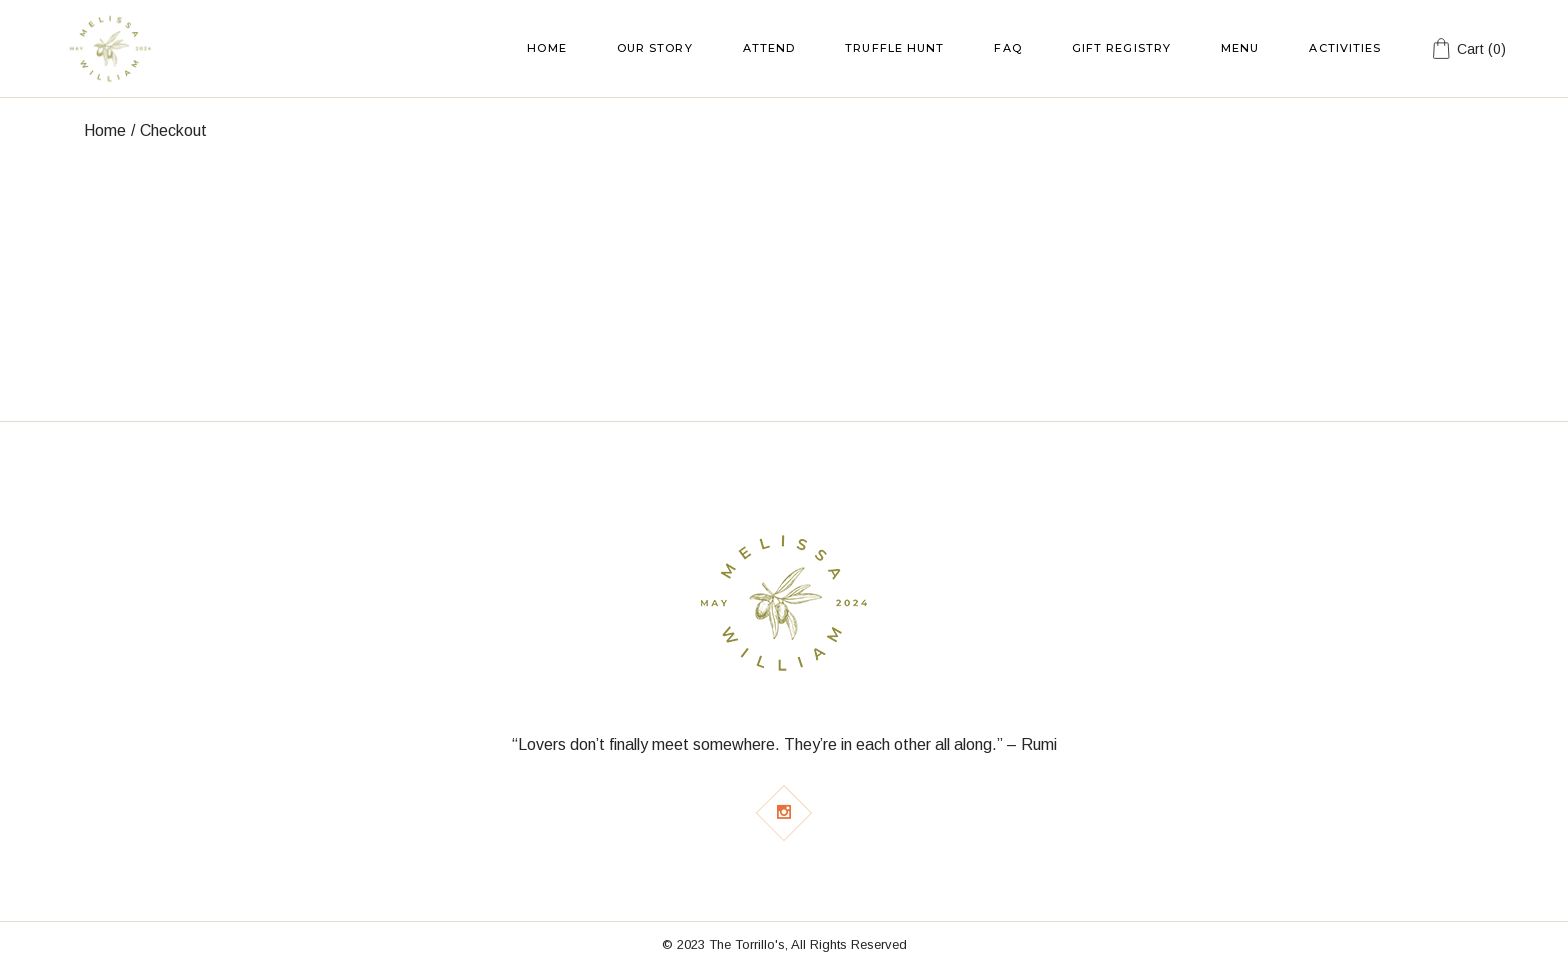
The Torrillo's (747, 944)
